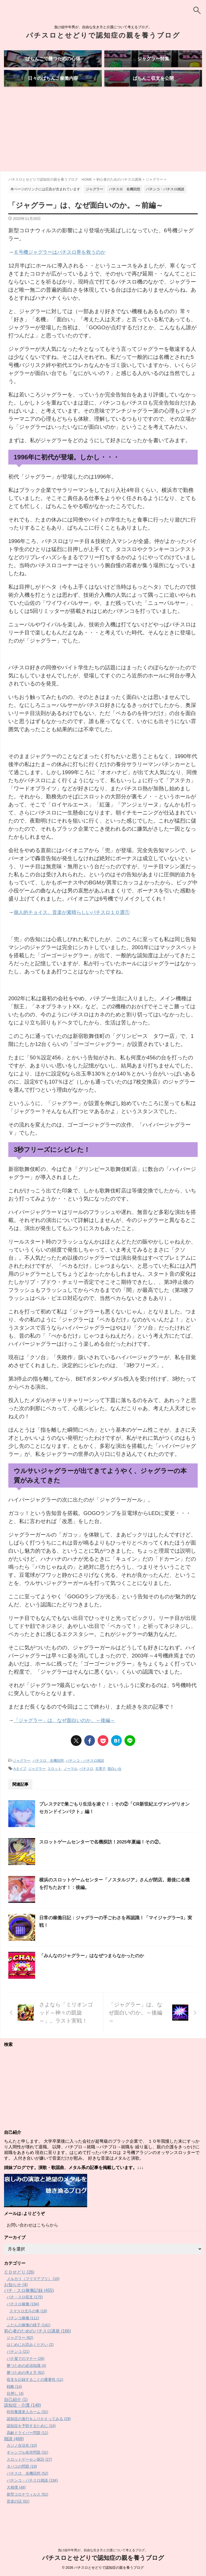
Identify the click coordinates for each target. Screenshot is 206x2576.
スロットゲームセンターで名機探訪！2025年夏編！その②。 (105, 1861)
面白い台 (115, 1788)
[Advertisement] (103, 151)
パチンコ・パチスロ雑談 (85, 1780)
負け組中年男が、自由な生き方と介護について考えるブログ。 (103, 2551)
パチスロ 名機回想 (48, 1780)
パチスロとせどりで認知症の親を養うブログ (103, 35)
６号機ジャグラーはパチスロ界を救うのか (65, 272)
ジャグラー (21, 1780)
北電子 (100, 1788)
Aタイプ (19, 1788)
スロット (54, 1788)
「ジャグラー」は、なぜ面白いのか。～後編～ (70, 1740)
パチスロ (86, 1788)
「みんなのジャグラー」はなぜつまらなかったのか (94, 1975)
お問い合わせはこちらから (32, 2244)
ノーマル (71, 1788)
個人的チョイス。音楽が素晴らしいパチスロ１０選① (78, 932)
